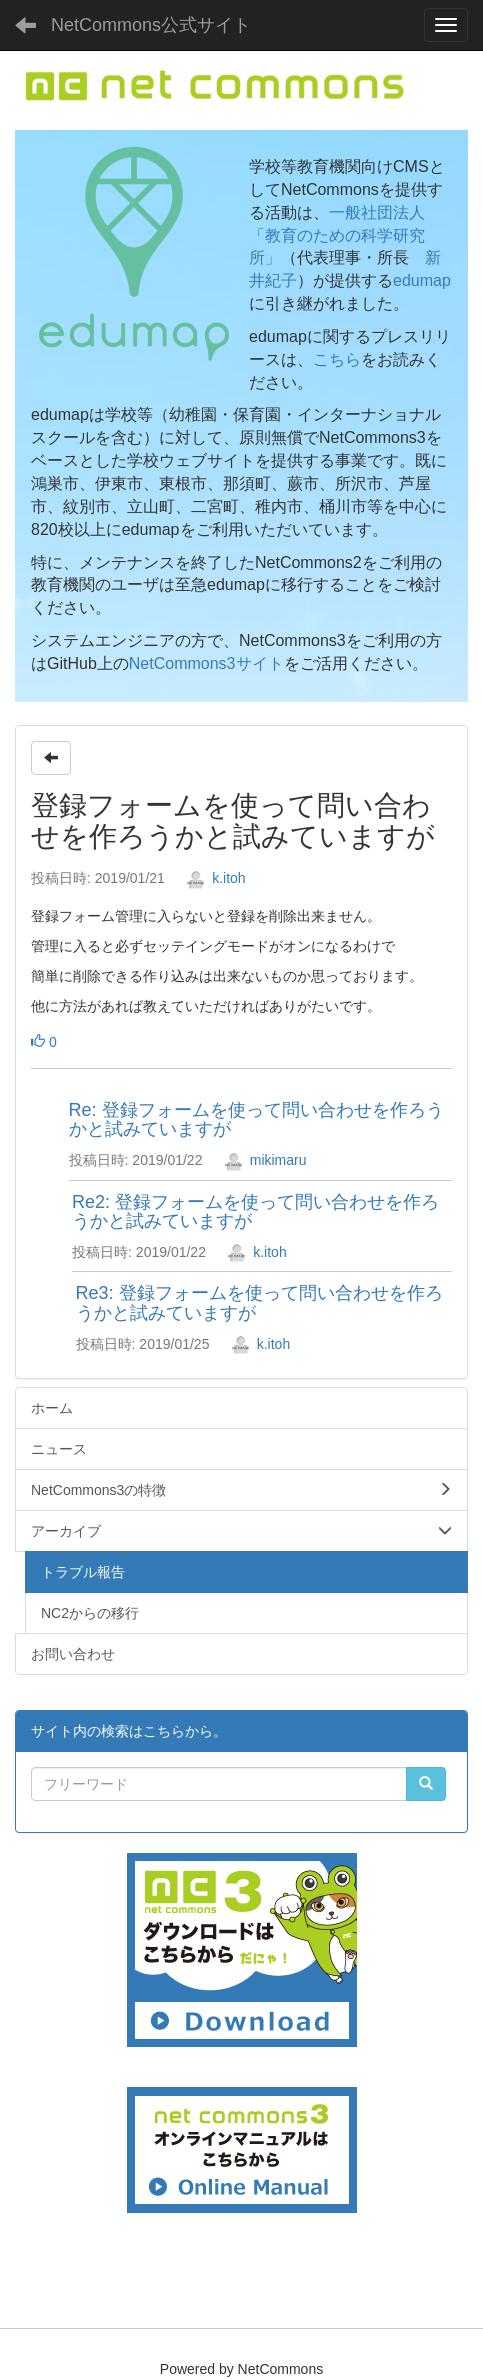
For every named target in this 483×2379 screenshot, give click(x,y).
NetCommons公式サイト (151, 25)
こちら (337, 359)
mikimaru (265, 1160)
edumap (422, 280)
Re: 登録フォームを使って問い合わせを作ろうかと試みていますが (256, 1120)
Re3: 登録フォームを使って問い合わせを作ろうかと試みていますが (259, 1303)
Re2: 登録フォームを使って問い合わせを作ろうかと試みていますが (255, 1212)
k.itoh (215, 878)
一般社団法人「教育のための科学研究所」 (337, 235)
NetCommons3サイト (206, 663)
